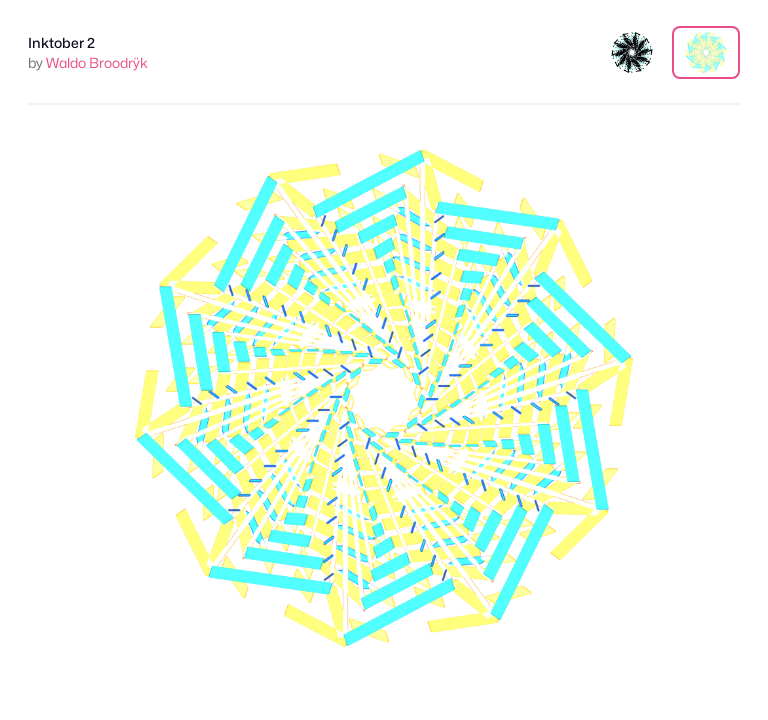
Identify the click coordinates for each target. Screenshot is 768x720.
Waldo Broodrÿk (97, 62)
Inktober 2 (61, 42)
